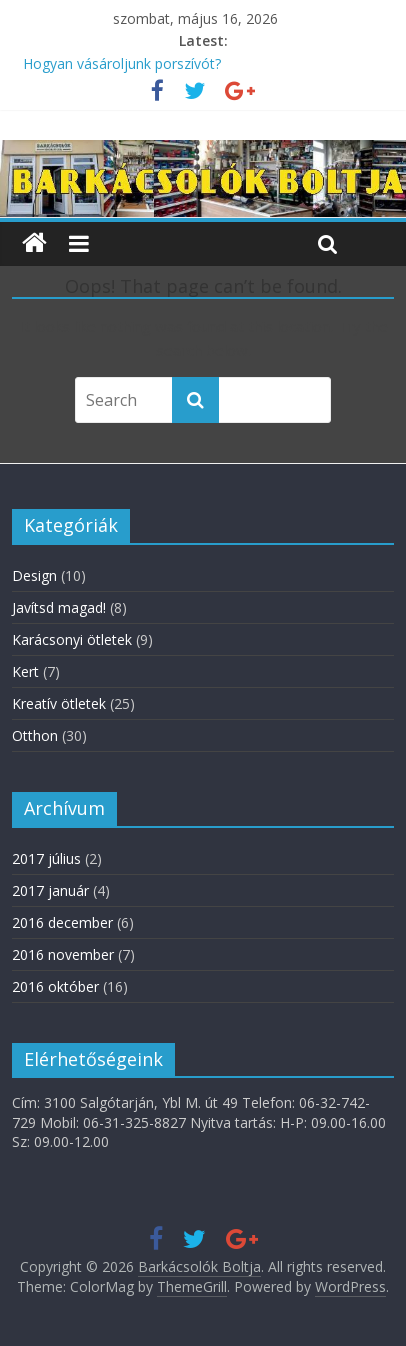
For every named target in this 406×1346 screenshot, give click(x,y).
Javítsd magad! (59, 607)
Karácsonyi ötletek (72, 639)
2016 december (62, 922)
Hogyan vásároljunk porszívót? (122, 63)
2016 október (55, 986)
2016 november (63, 954)
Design (34, 575)
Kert (25, 671)
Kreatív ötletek (59, 703)
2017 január (50, 890)
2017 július (46, 858)
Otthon (35, 735)
